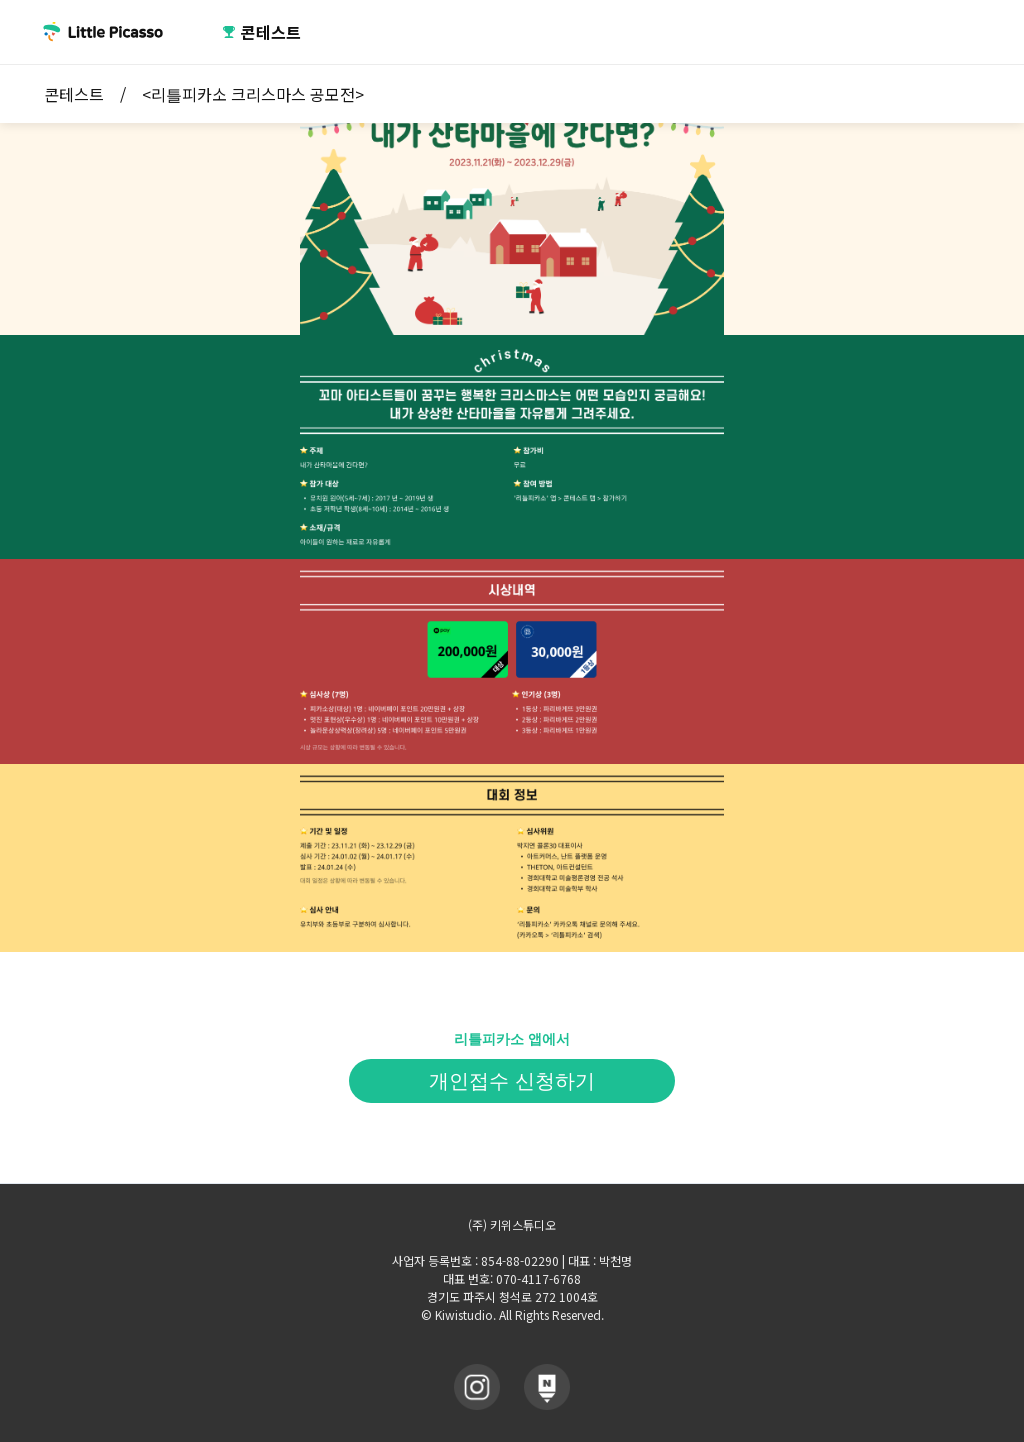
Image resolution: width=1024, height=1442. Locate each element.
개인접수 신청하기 (511, 1080)
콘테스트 (262, 32)
